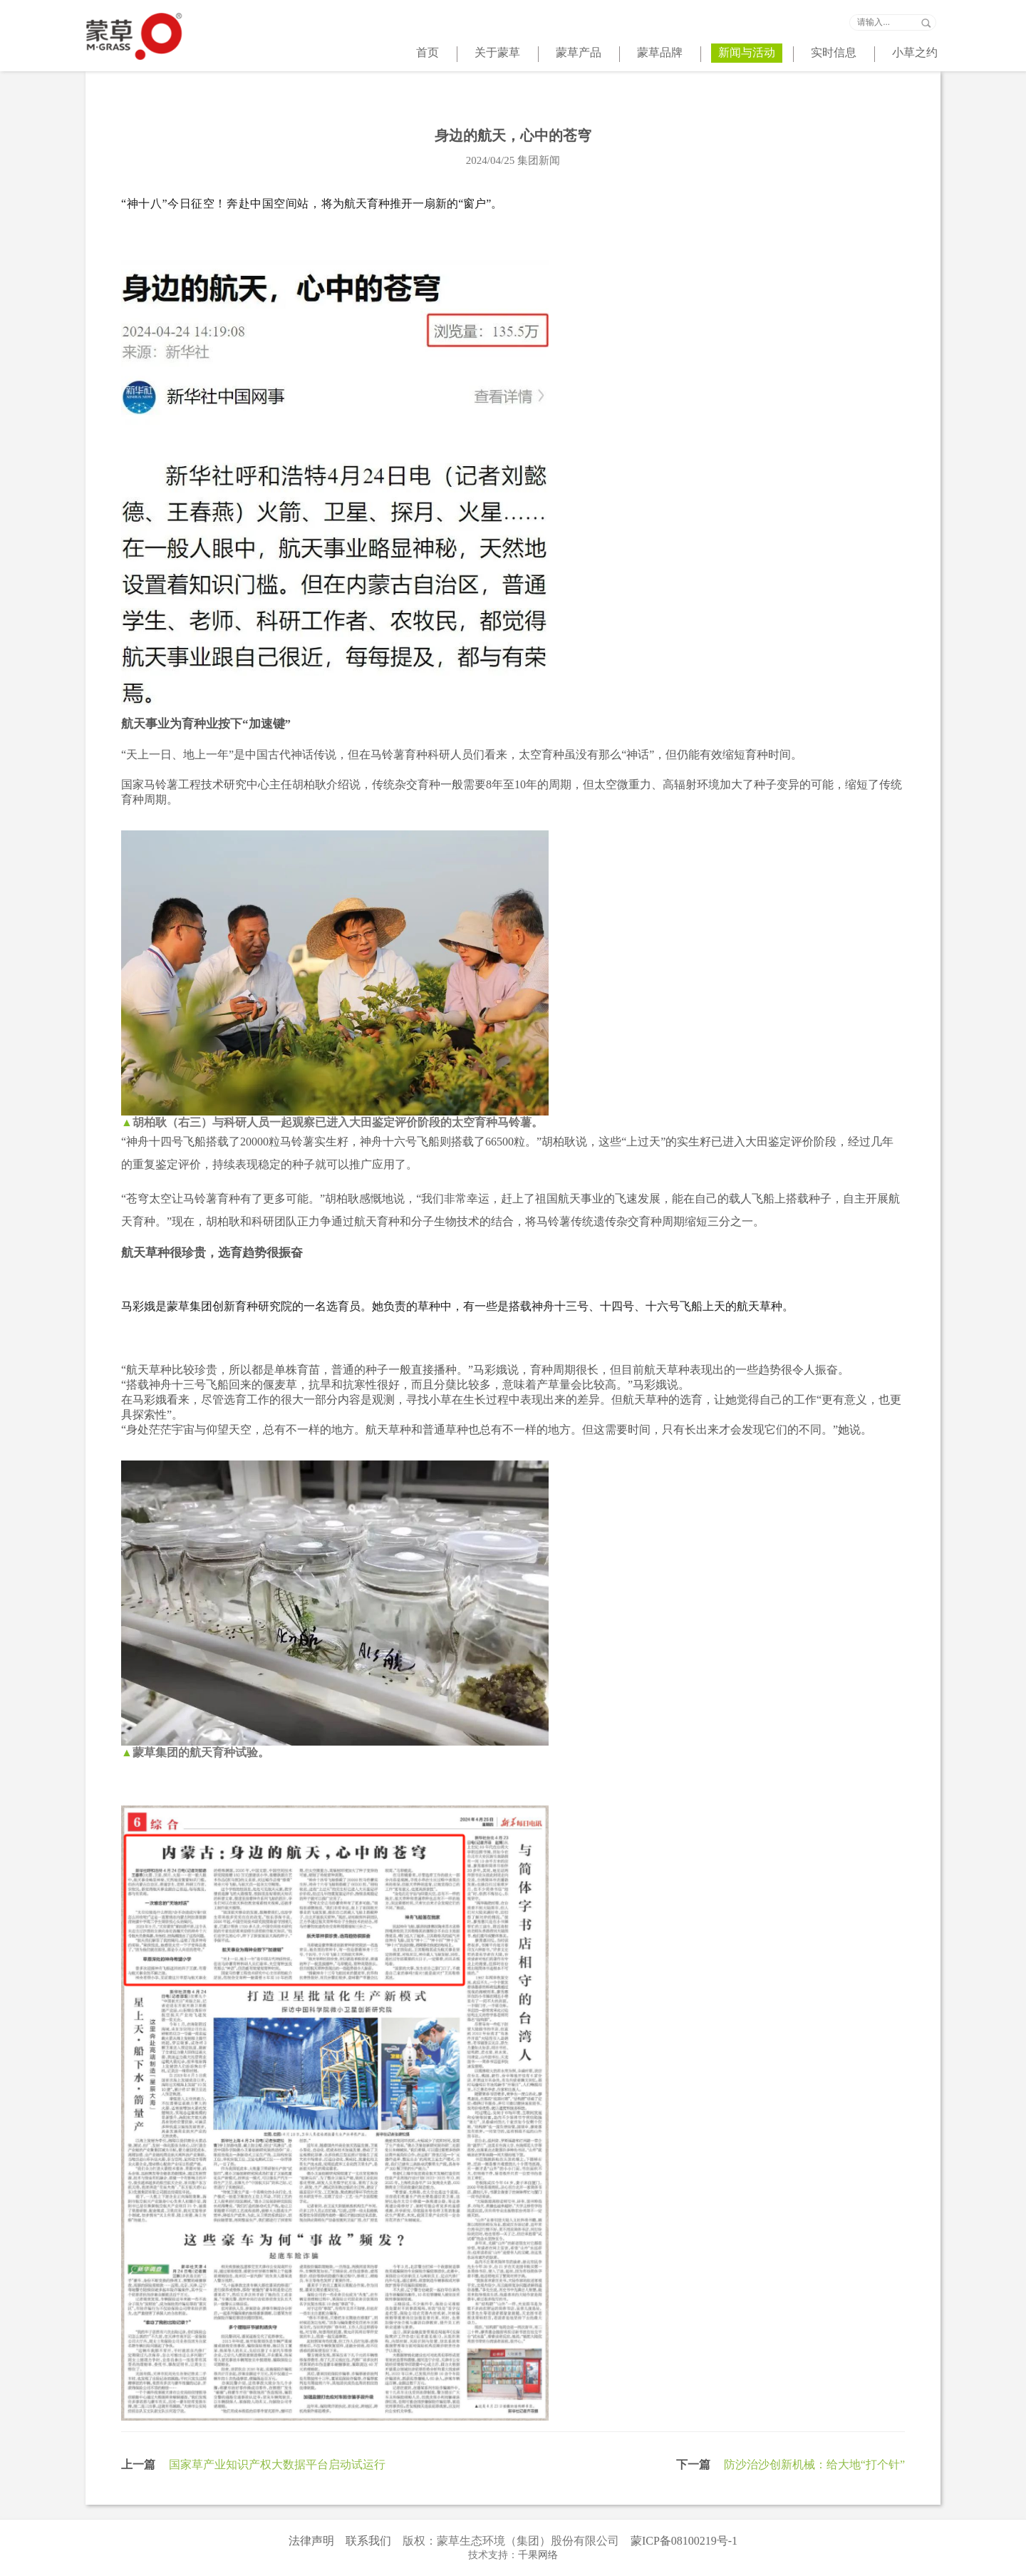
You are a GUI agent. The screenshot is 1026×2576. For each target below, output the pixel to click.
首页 (427, 52)
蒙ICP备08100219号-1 (684, 2541)
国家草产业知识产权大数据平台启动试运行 (277, 2464)
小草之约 (915, 52)
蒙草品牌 (660, 52)
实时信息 (833, 52)
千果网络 (538, 2555)
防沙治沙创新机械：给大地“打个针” (814, 2464)
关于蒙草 (497, 52)
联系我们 (368, 2541)
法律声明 (311, 2541)
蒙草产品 (578, 52)
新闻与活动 (746, 52)
